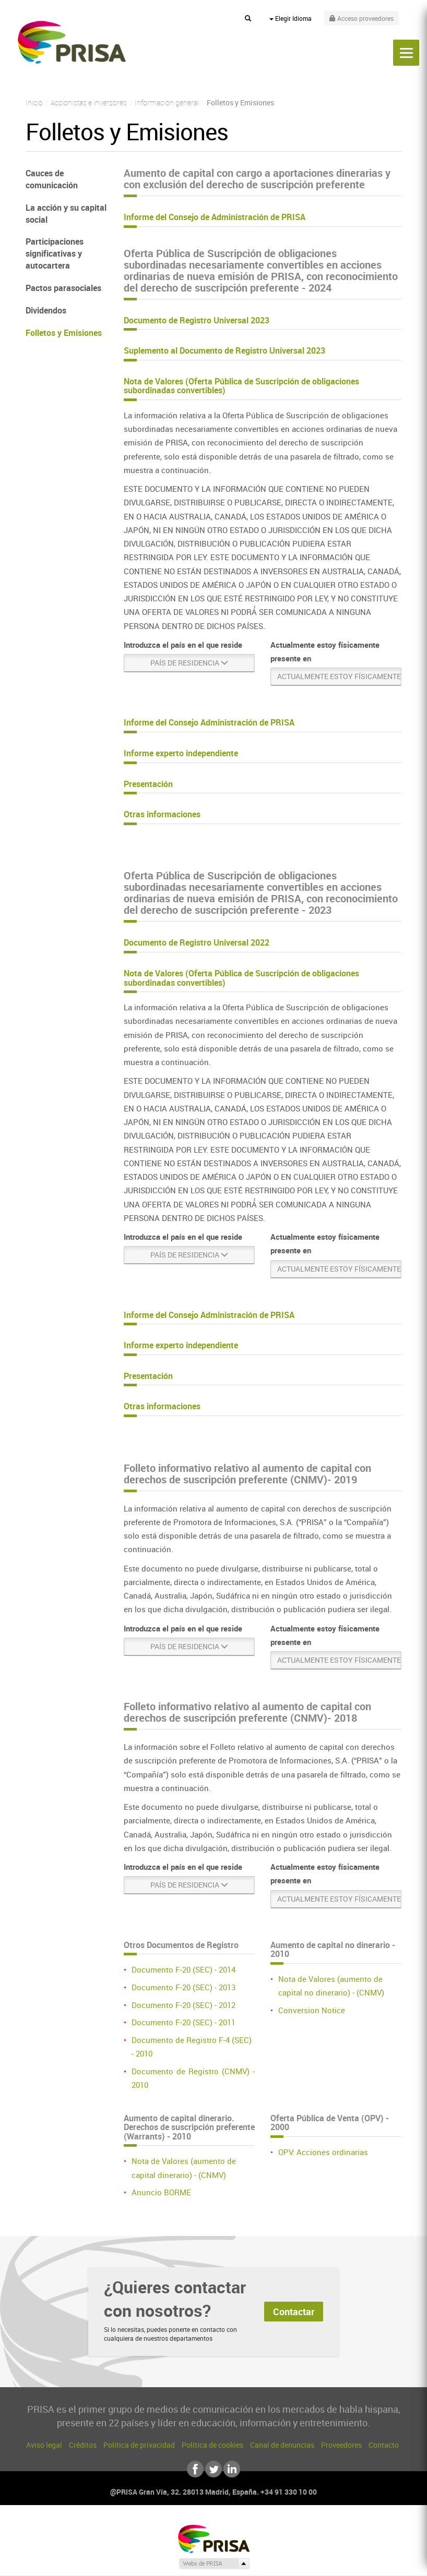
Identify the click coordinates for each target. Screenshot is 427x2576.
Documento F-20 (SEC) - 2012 (183, 2005)
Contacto (384, 2445)
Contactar (293, 2311)
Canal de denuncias (282, 2445)
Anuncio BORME (161, 2192)
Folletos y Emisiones (64, 332)
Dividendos (46, 310)
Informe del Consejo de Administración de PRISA (214, 217)
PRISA (72, 42)
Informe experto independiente (181, 753)
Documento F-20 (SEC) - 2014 (183, 1969)
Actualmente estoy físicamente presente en (324, 651)
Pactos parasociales (63, 288)
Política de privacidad (139, 2445)
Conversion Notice (311, 2010)
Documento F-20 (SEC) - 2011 (183, 2022)
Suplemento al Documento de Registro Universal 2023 (224, 350)
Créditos (83, 2445)
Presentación (148, 784)
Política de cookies (212, 2445)
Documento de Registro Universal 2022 (196, 942)
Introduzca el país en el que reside (183, 644)
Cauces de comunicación (52, 179)
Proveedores (341, 2445)
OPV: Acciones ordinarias (323, 2152)
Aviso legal (44, 2445)
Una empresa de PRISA (213, 2538)
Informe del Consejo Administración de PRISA (209, 722)
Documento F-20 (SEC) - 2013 (183, 1987)
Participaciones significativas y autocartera (55, 253)
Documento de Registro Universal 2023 (196, 320)
